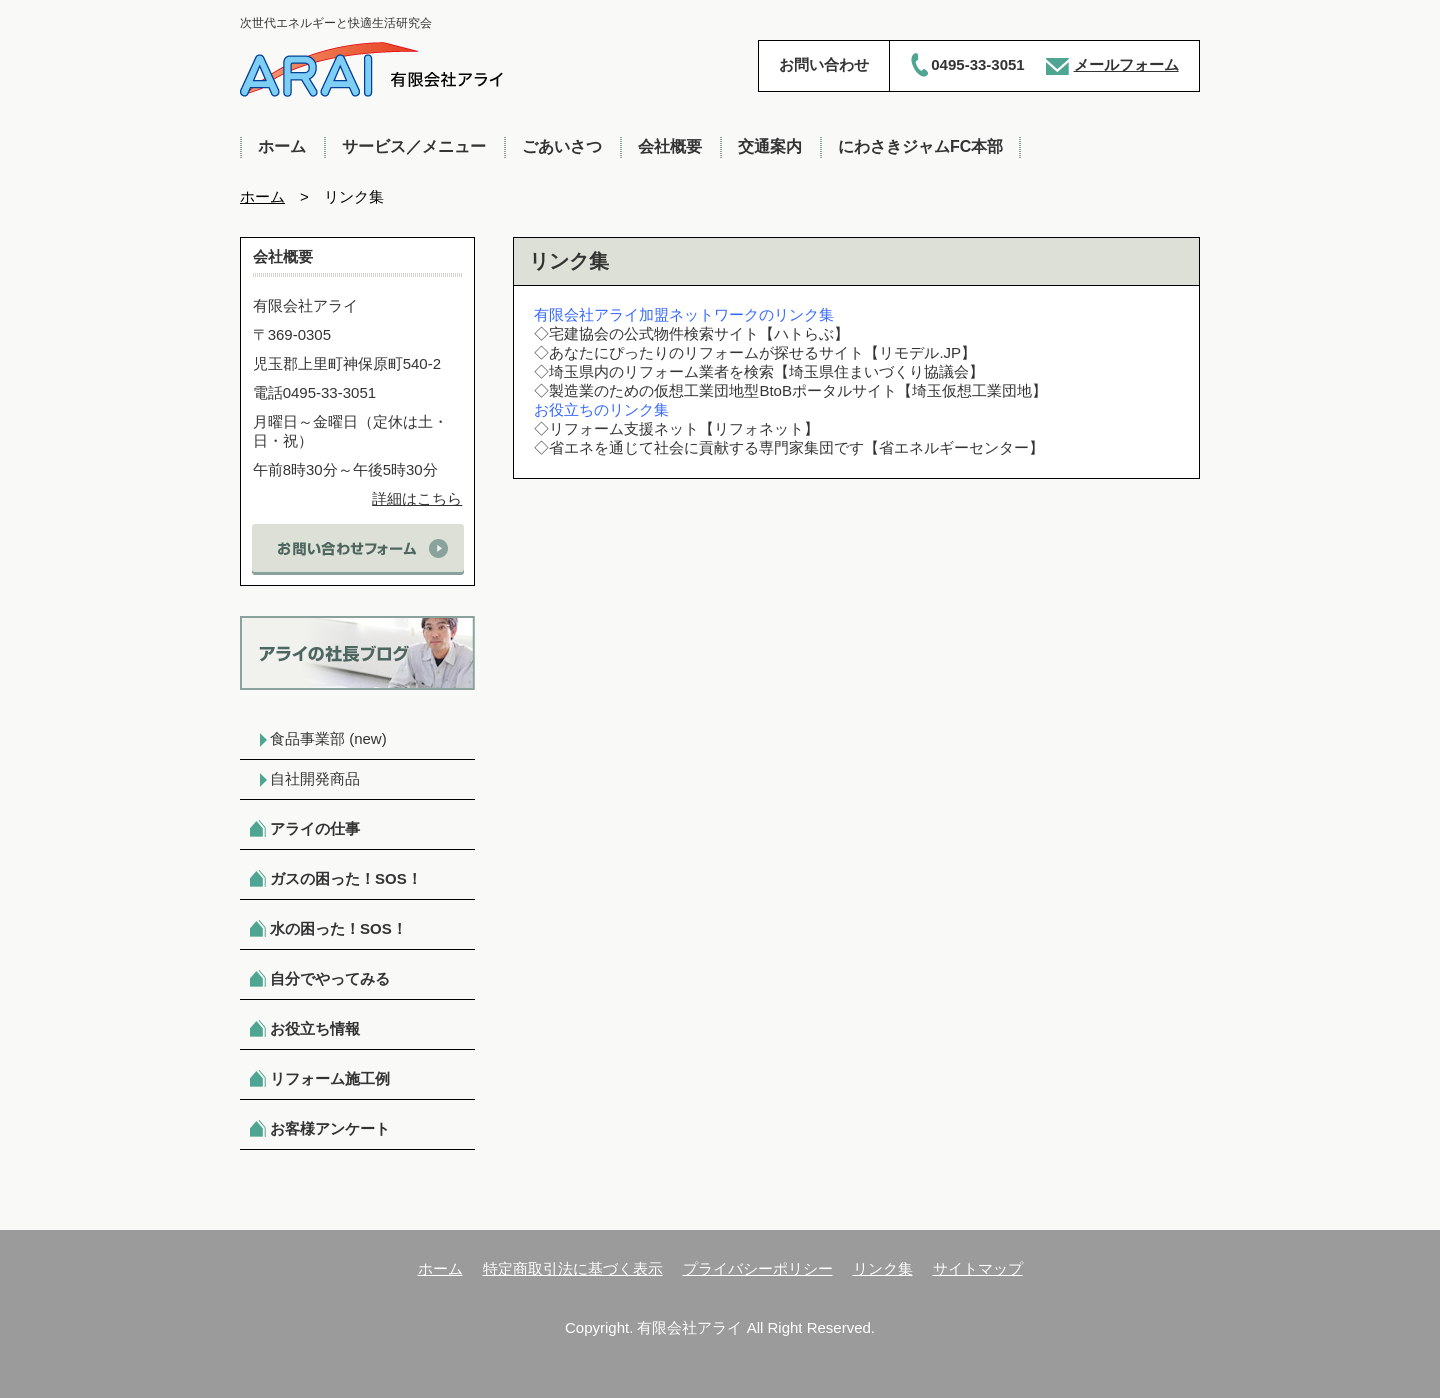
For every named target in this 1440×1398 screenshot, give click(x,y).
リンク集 (883, 1268)
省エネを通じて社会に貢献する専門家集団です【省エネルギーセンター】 (796, 447)
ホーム (282, 146)
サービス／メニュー (414, 146)
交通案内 (770, 146)
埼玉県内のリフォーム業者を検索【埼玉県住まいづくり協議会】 (766, 371)
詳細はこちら (417, 498)
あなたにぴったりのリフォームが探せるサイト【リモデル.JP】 (762, 352)
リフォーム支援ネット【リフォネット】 (684, 428)
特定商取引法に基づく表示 (573, 1268)
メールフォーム (1126, 64)
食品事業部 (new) (328, 738)
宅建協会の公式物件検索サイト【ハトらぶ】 (699, 333)
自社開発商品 (315, 778)
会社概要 (670, 146)
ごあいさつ (562, 146)
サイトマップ (978, 1268)
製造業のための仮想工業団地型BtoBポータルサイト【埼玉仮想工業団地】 (798, 390)
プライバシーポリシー (758, 1268)
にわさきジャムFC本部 (920, 146)
